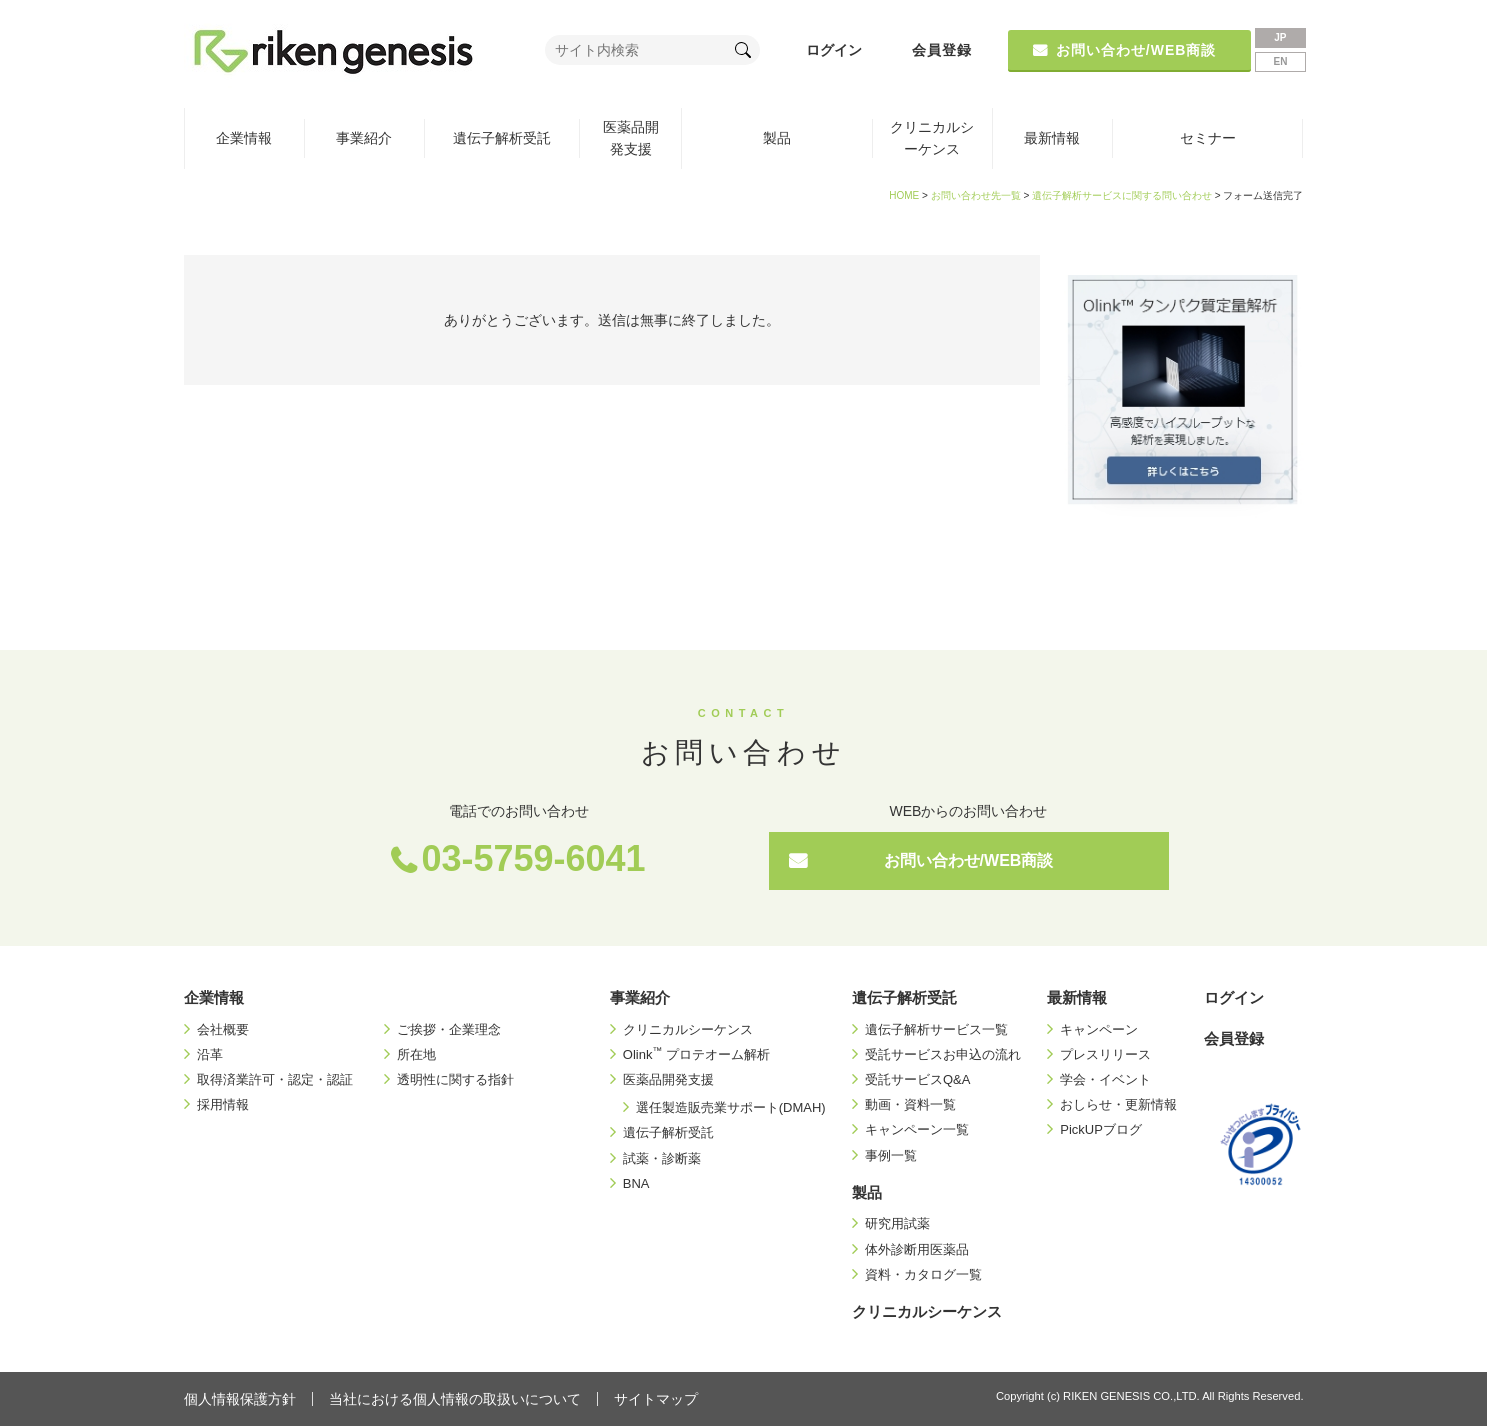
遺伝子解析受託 (502, 138)
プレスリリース (1105, 1054)
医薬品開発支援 (631, 138)
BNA (636, 1183)
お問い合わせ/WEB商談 (969, 860)
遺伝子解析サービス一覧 (936, 1029)
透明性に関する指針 (455, 1079)
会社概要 (223, 1029)
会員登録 (942, 50)
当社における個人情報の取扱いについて (455, 1399)
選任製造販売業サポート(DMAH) (731, 1107)
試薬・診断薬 (662, 1158)
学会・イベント (1105, 1079)
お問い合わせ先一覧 (976, 195)
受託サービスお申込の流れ (943, 1054)
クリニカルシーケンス (932, 138)
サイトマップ (656, 1399)
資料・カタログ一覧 (923, 1274)
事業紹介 (364, 138)
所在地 (416, 1054)
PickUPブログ (1101, 1129)
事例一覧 (891, 1155)
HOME (904, 195)
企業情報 (244, 138)
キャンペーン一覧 (917, 1129)
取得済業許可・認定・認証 (275, 1079)
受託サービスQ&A (917, 1079)
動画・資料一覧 (910, 1104)
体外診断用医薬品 (917, 1249)
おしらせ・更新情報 (1118, 1104)
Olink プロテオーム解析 (696, 1054)
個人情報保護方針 (240, 1399)
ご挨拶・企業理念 (449, 1029)
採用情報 (223, 1104)
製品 (777, 138)
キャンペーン (1099, 1029)
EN (1280, 61)
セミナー (1208, 138)
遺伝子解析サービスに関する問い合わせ (1122, 195)
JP (1280, 37)
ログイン (834, 50)
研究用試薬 (897, 1223)
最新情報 (1052, 138)
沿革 (210, 1054)
